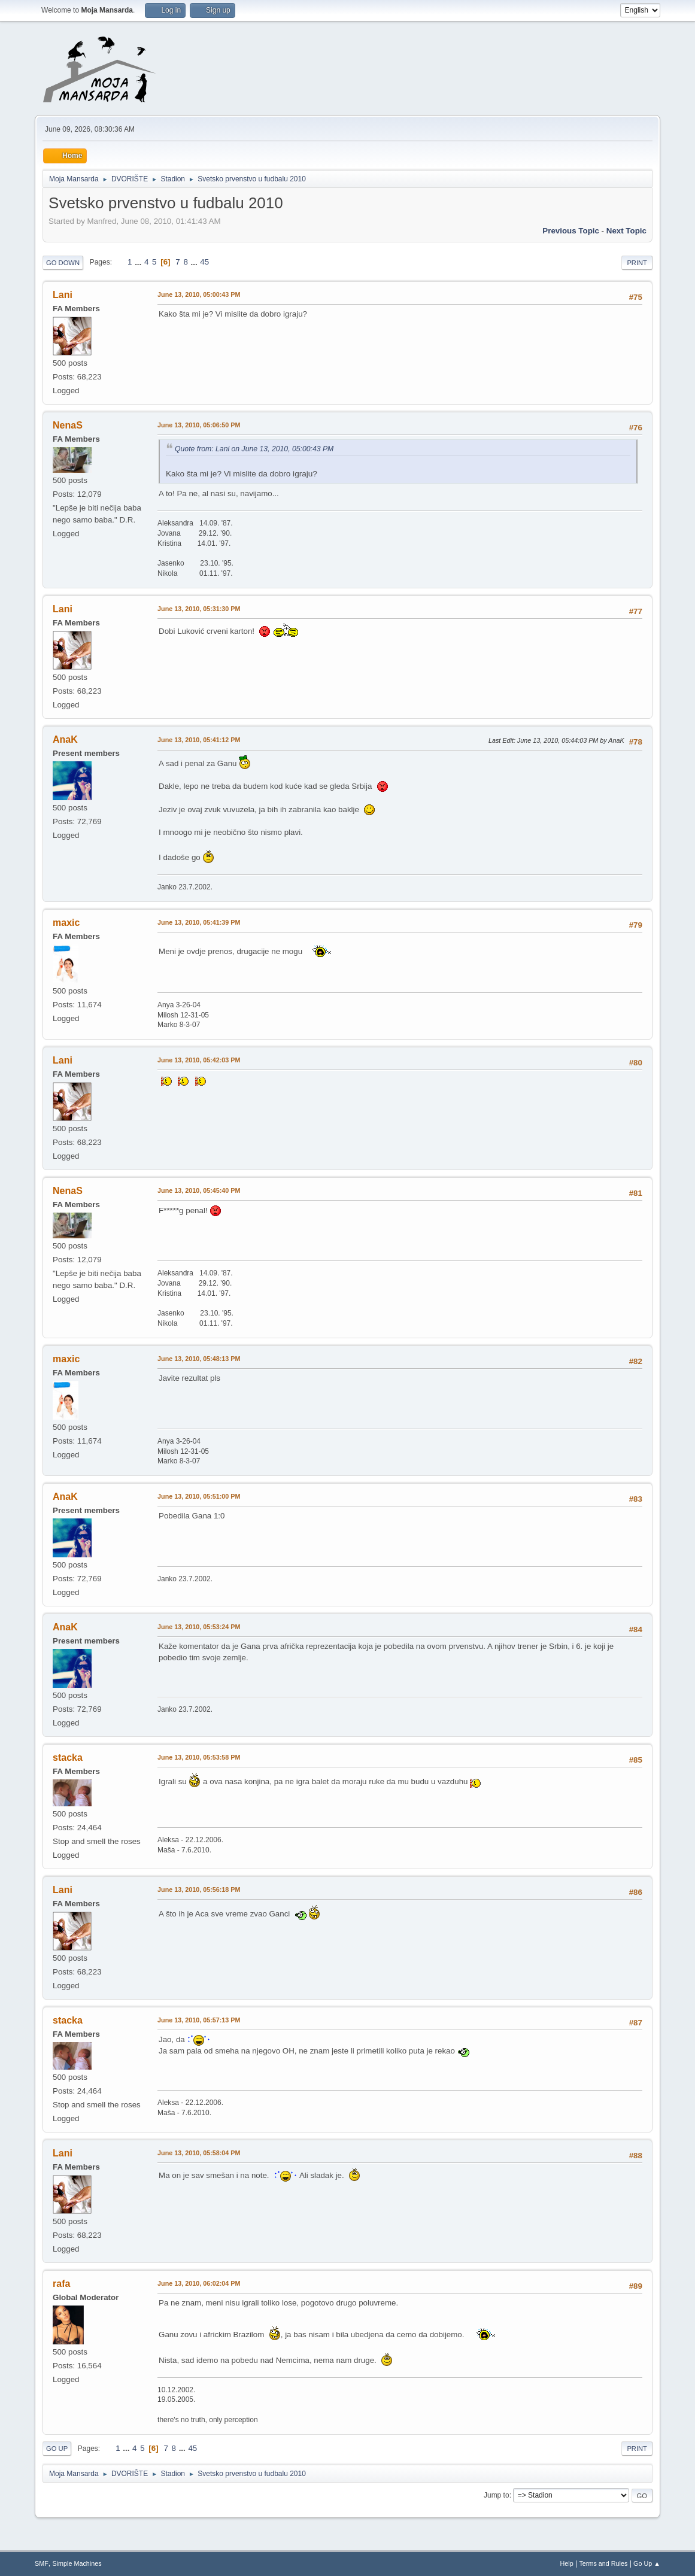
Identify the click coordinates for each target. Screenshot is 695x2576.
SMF (41, 2563)
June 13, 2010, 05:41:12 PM (198, 739)
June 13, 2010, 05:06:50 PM (198, 425)
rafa (61, 2284)
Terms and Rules (603, 2563)
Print (637, 262)
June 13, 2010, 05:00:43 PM (198, 294)
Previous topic (570, 230)
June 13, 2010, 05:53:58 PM (198, 1757)
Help (566, 2563)
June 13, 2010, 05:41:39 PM (198, 922)
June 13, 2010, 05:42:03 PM (198, 1060)
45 (204, 261)
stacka (68, 1757)
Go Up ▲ (646, 2563)
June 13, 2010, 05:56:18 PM (198, 1889)
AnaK (65, 739)
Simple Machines (76, 2563)
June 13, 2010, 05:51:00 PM (198, 1496)
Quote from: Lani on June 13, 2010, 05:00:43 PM (254, 449)
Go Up (57, 2448)
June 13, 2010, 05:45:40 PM (198, 1190)
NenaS (68, 425)
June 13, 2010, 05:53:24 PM (198, 1626)
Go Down (63, 262)
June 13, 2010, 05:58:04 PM (198, 2152)
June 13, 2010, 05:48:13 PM (198, 1358)
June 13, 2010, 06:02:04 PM (198, 2283)
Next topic (626, 230)
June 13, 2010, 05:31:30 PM (198, 608)
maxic (66, 923)
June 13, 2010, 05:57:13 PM (198, 2020)
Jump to (496, 2495)
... (139, 261)
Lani (62, 295)
